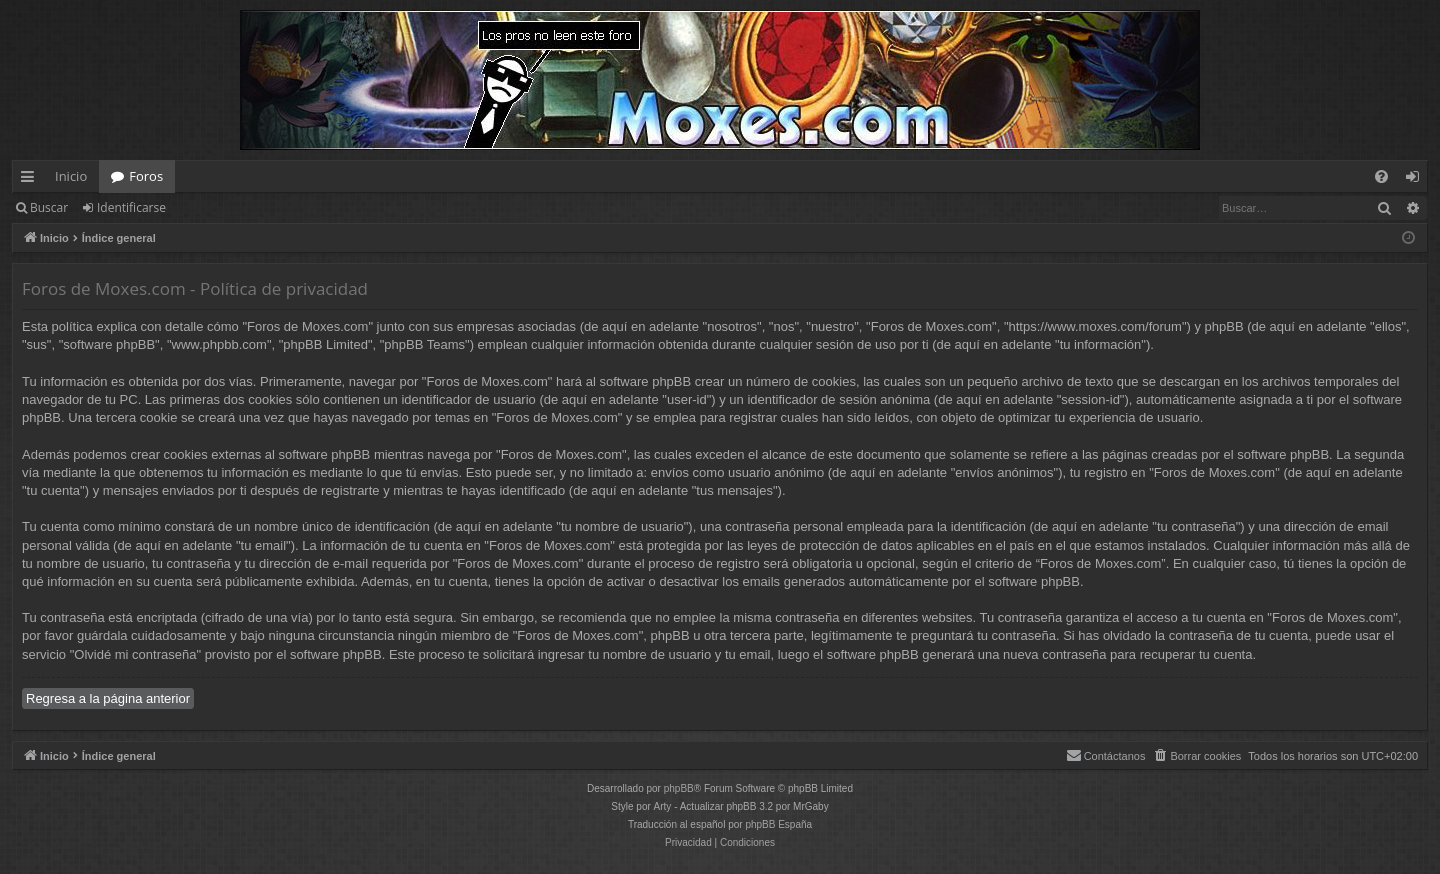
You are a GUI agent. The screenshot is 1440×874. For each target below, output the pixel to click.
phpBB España (778, 824)
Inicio (71, 176)
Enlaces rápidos (31, 180)
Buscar (49, 207)
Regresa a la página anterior (108, 698)
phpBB (679, 788)
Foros (146, 176)
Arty (663, 806)
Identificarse (131, 207)
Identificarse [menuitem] (1417, 180)
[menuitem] (1381, 176)
